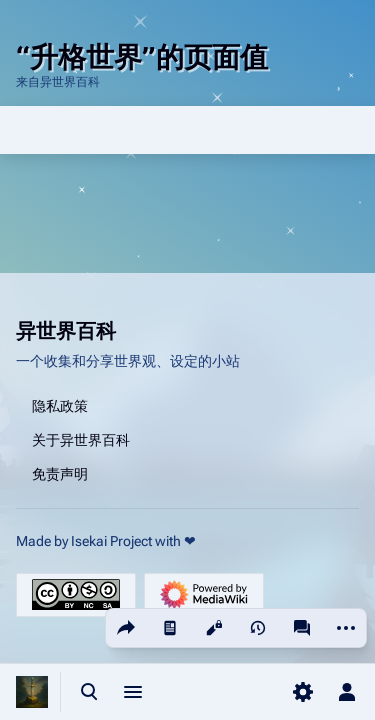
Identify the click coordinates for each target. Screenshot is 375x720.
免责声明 (60, 473)
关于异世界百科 (81, 439)
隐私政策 (60, 405)
